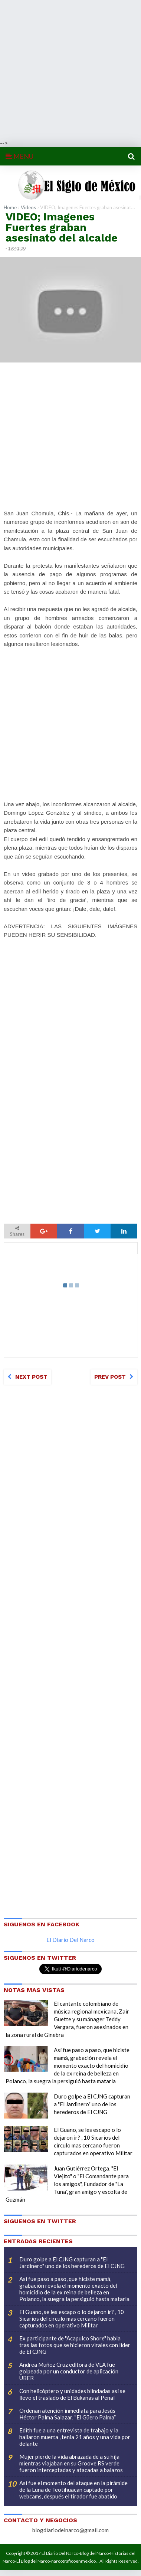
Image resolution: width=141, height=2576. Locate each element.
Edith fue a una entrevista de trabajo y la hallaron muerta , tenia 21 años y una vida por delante (74, 2437)
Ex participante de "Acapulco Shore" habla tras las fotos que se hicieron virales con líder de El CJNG (74, 2345)
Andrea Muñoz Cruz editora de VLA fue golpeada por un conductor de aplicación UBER (68, 2371)
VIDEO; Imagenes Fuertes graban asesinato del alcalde (62, 227)
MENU (19, 156)
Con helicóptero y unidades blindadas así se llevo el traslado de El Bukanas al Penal (72, 2394)
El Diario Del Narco (70, 1939)
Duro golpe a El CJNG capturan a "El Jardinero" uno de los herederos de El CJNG (92, 2104)
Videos (28, 207)
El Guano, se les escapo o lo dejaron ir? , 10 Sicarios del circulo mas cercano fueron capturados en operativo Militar (71, 2318)
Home (10, 207)
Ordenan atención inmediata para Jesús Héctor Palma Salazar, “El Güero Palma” (67, 2414)
